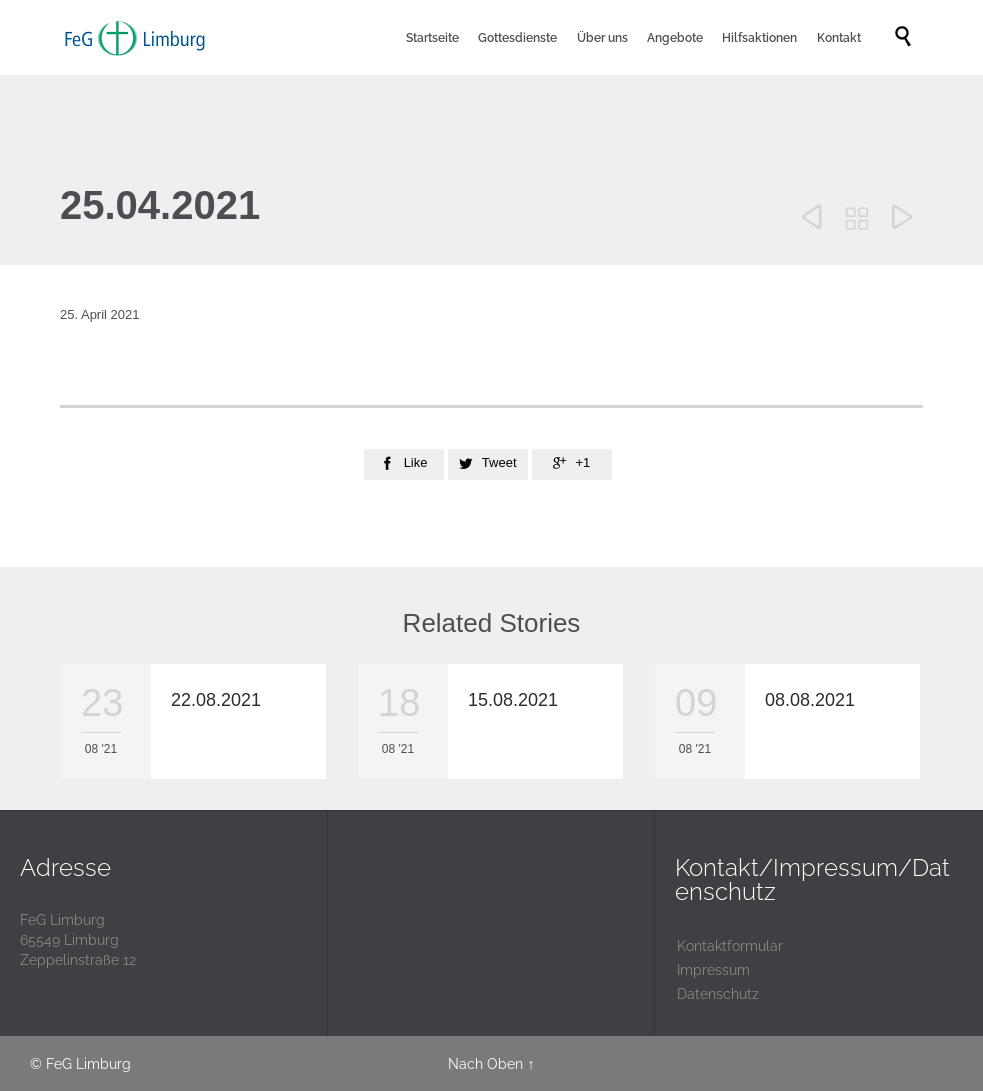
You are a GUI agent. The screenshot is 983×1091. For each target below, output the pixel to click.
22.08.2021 (216, 700)
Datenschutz (718, 994)
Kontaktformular (730, 946)
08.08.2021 (810, 700)
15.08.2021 (513, 700)
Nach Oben (485, 1064)
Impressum (713, 970)
